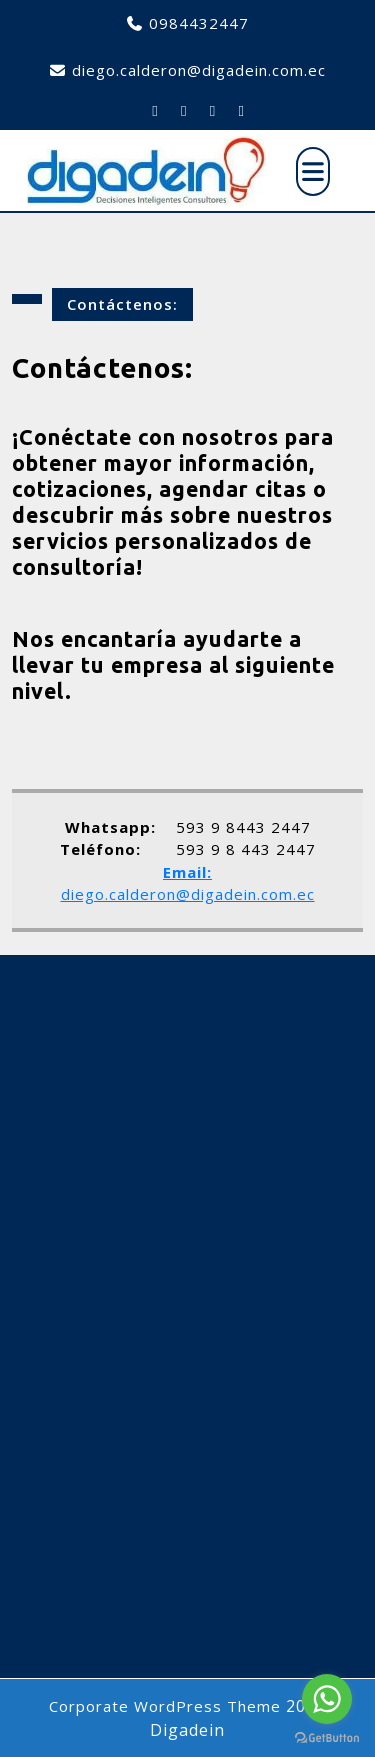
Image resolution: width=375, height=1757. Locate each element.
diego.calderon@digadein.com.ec (199, 70)
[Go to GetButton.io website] (327, 1737)
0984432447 (199, 23)
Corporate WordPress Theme (165, 1706)
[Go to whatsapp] (327, 1699)
